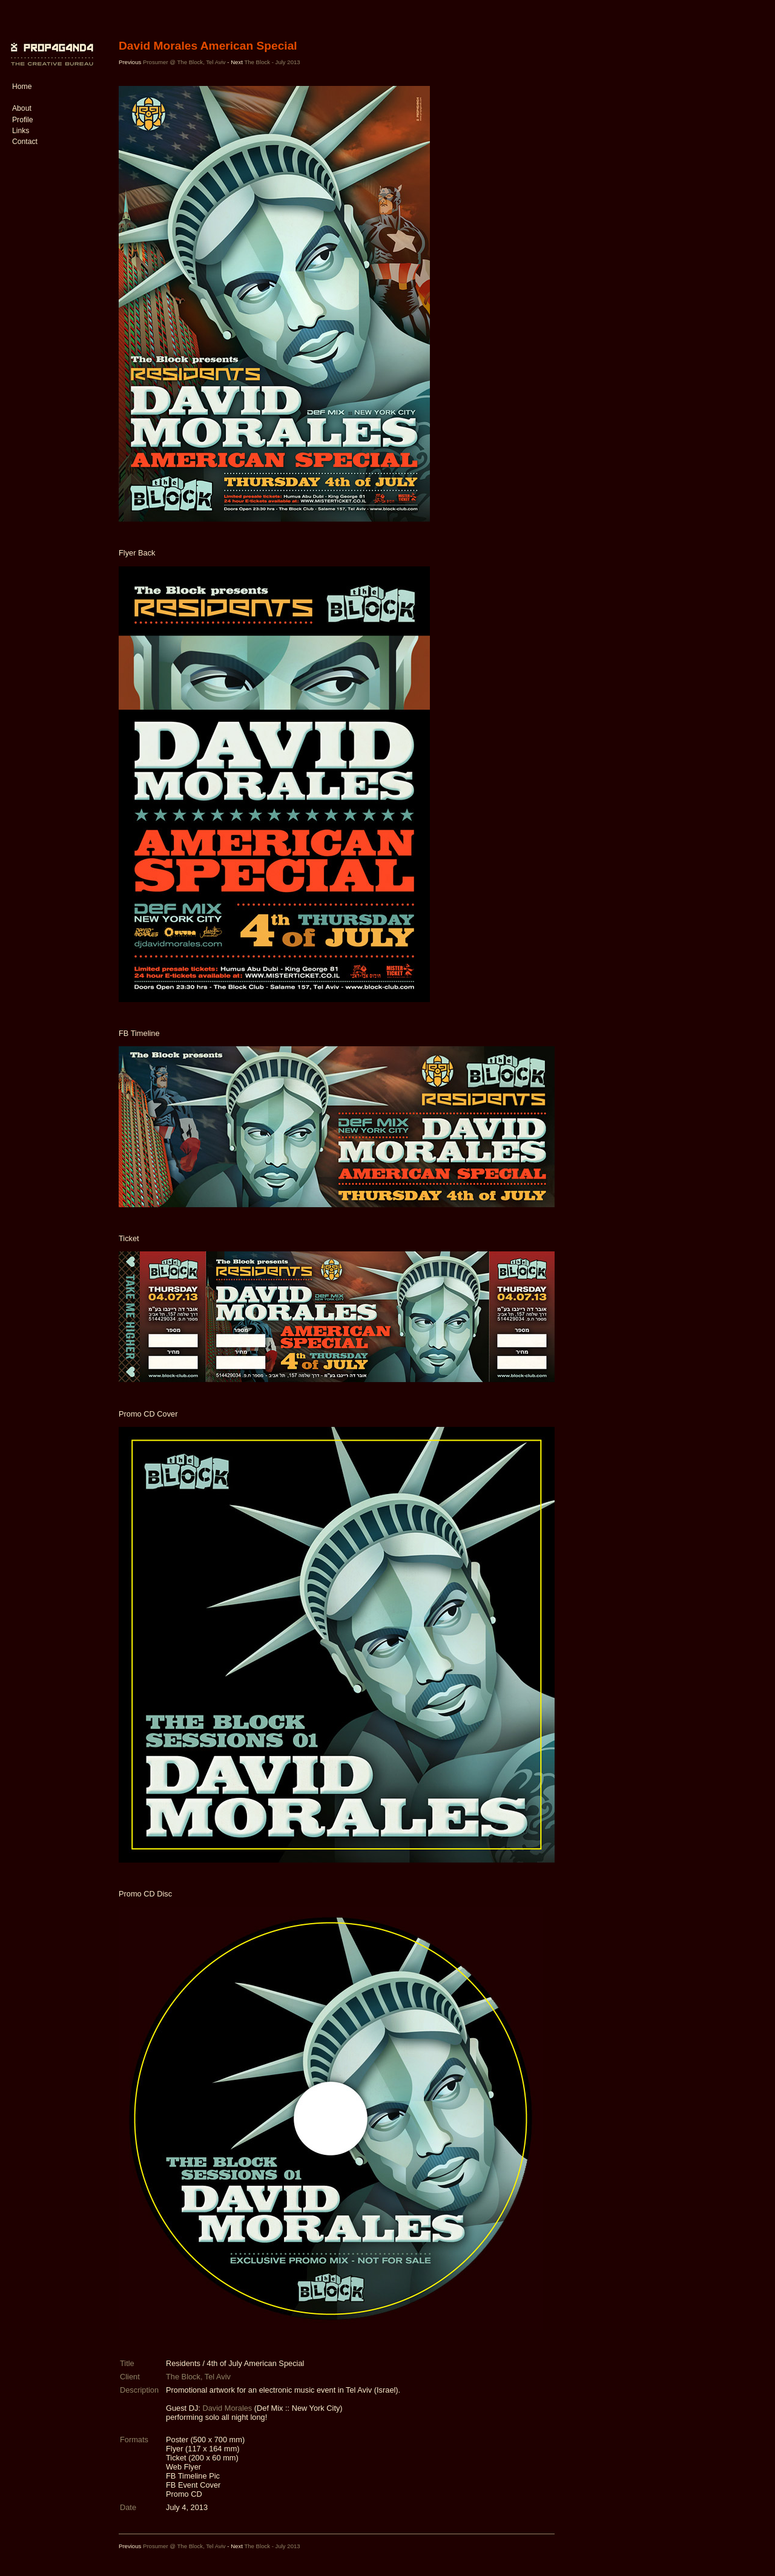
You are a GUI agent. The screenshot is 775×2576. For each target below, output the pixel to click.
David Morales (227, 2408)
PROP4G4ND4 (50, 45)
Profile (22, 120)
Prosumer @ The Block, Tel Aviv (184, 62)
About (21, 108)
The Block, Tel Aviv (198, 2376)
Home (21, 86)
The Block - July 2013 (272, 62)
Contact (25, 141)
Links (20, 130)
